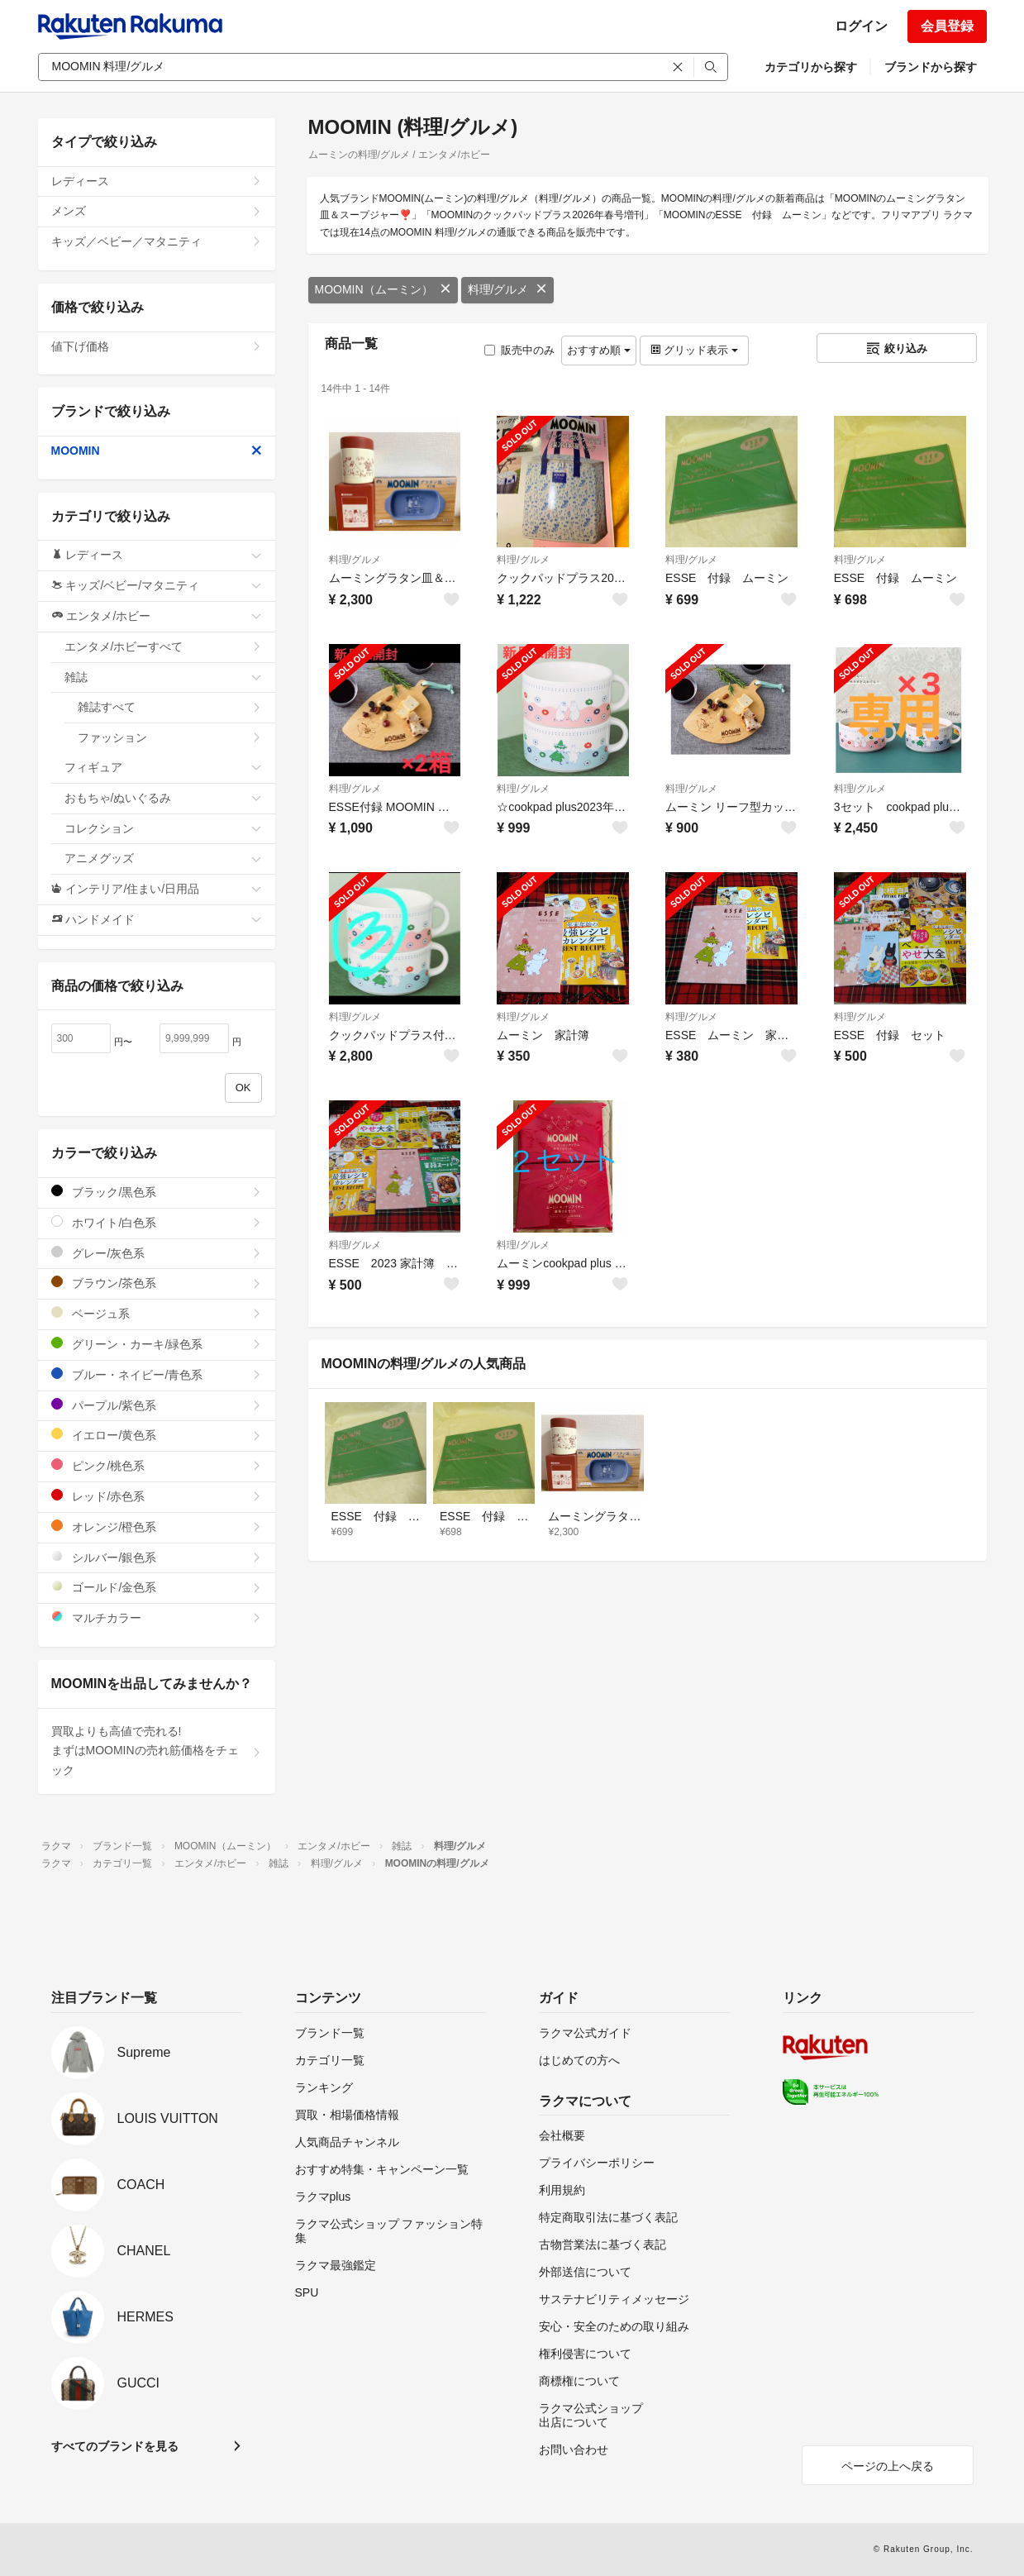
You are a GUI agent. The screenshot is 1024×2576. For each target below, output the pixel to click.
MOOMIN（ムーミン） (383, 289)
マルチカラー (156, 1617)
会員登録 (947, 26)
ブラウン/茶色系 (156, 1283)
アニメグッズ (163, 858)
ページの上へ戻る (887, 2466)
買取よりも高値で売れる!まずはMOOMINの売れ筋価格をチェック (156, 1750)
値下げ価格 (156, 346)
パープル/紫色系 (156, 1405)
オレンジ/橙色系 (156, 1526)
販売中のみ (519, 350)
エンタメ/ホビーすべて (163, 646)
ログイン (861, 26)
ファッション (170, 737)
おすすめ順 (599, 350)
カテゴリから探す (810, 67)
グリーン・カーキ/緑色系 (156, 1344)
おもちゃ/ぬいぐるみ (163, 797)
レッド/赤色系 (156, 1496)
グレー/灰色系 (156, 1253)
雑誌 (163, 677)
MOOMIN (156, 450)
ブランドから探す (930, 67)
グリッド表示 (694, 350)
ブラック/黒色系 (156, 1192)
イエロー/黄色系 (156, 1435)
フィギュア (163, 767)
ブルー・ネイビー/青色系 (156, 1374)
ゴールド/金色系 (156, 1587)
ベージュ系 (156, 1313)
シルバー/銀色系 (156, 1557)
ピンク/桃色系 (156, 1465)
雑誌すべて (170, 706)
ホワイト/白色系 (156, 1222)
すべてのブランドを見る (115, 2446)
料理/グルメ (507, 289)
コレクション (163, 828)
